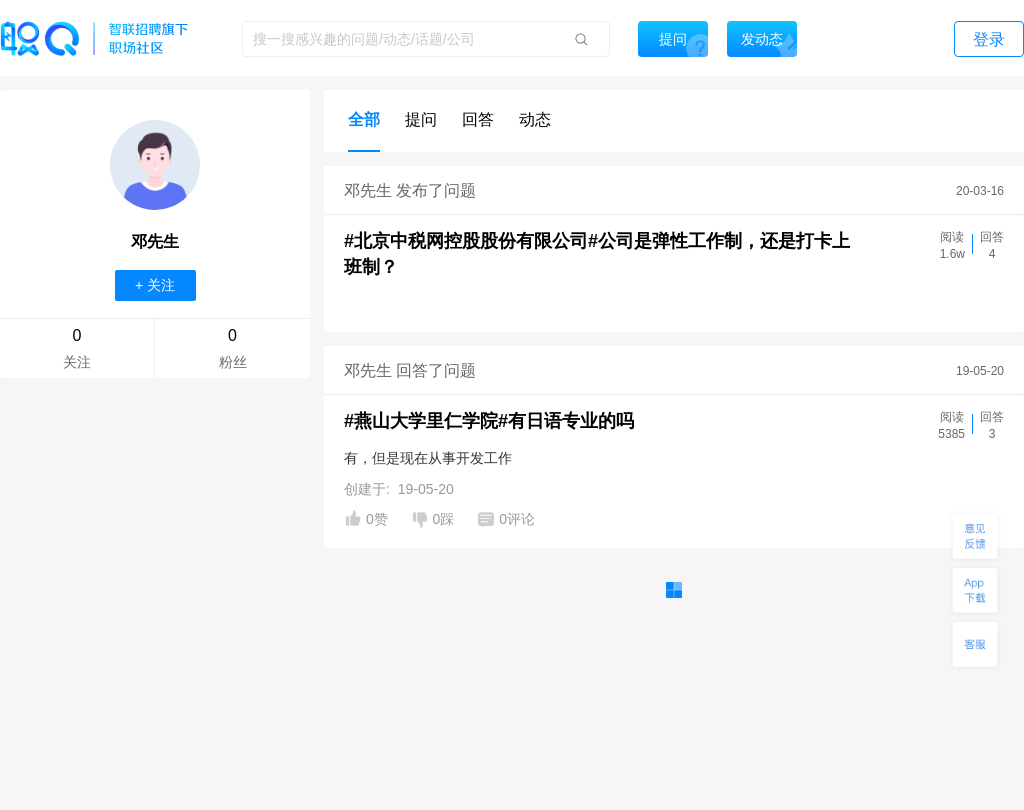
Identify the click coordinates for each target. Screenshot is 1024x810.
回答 (478, 119)
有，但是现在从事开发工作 (428, 458)
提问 (421, 119)
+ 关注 (155, 285)
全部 (364, 119)
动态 (535, 119)
